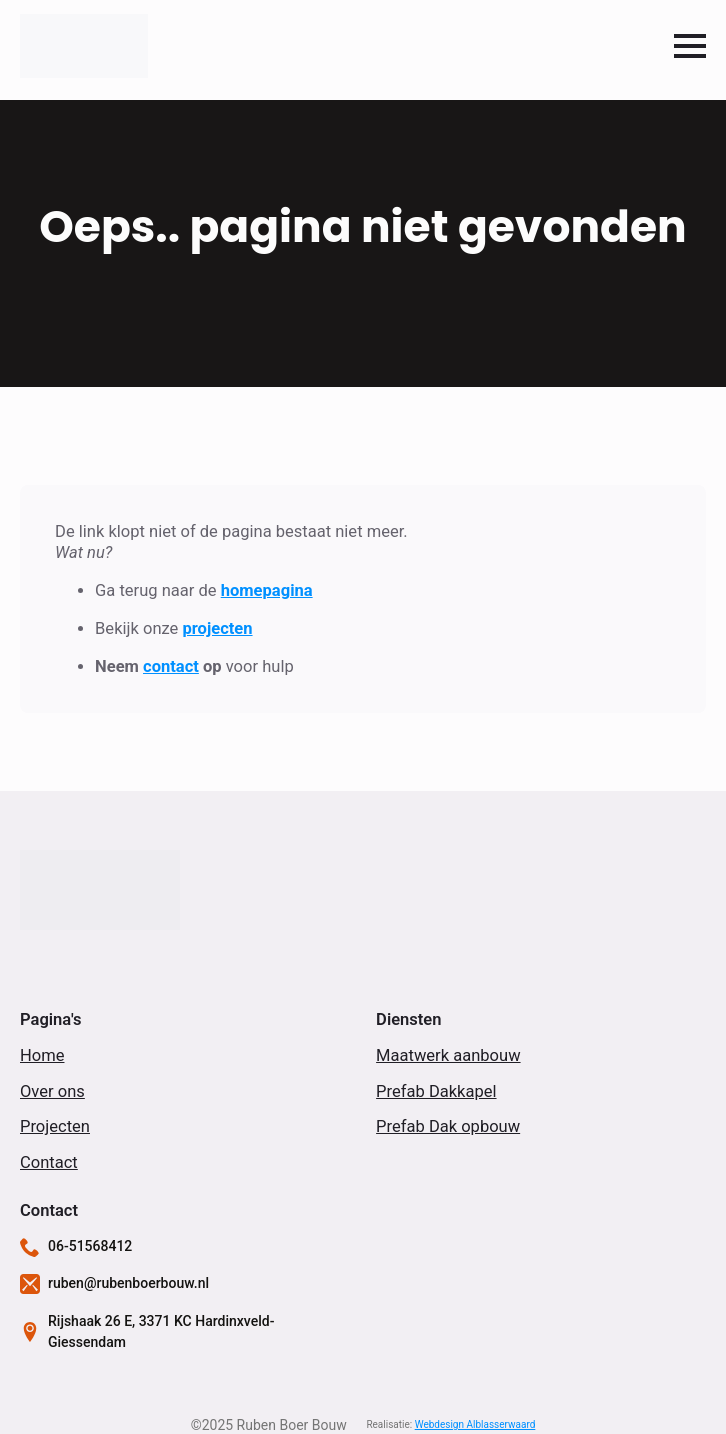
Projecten (55, 1126)
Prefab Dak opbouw (448, 1126)
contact (171, 666)
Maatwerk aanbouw (448, 1055)
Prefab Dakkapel (436, 1091)
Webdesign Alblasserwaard (475, 1424)
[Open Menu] (690, 46)
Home (42, 1055)
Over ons (52, 1091)
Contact (49, 1162)
